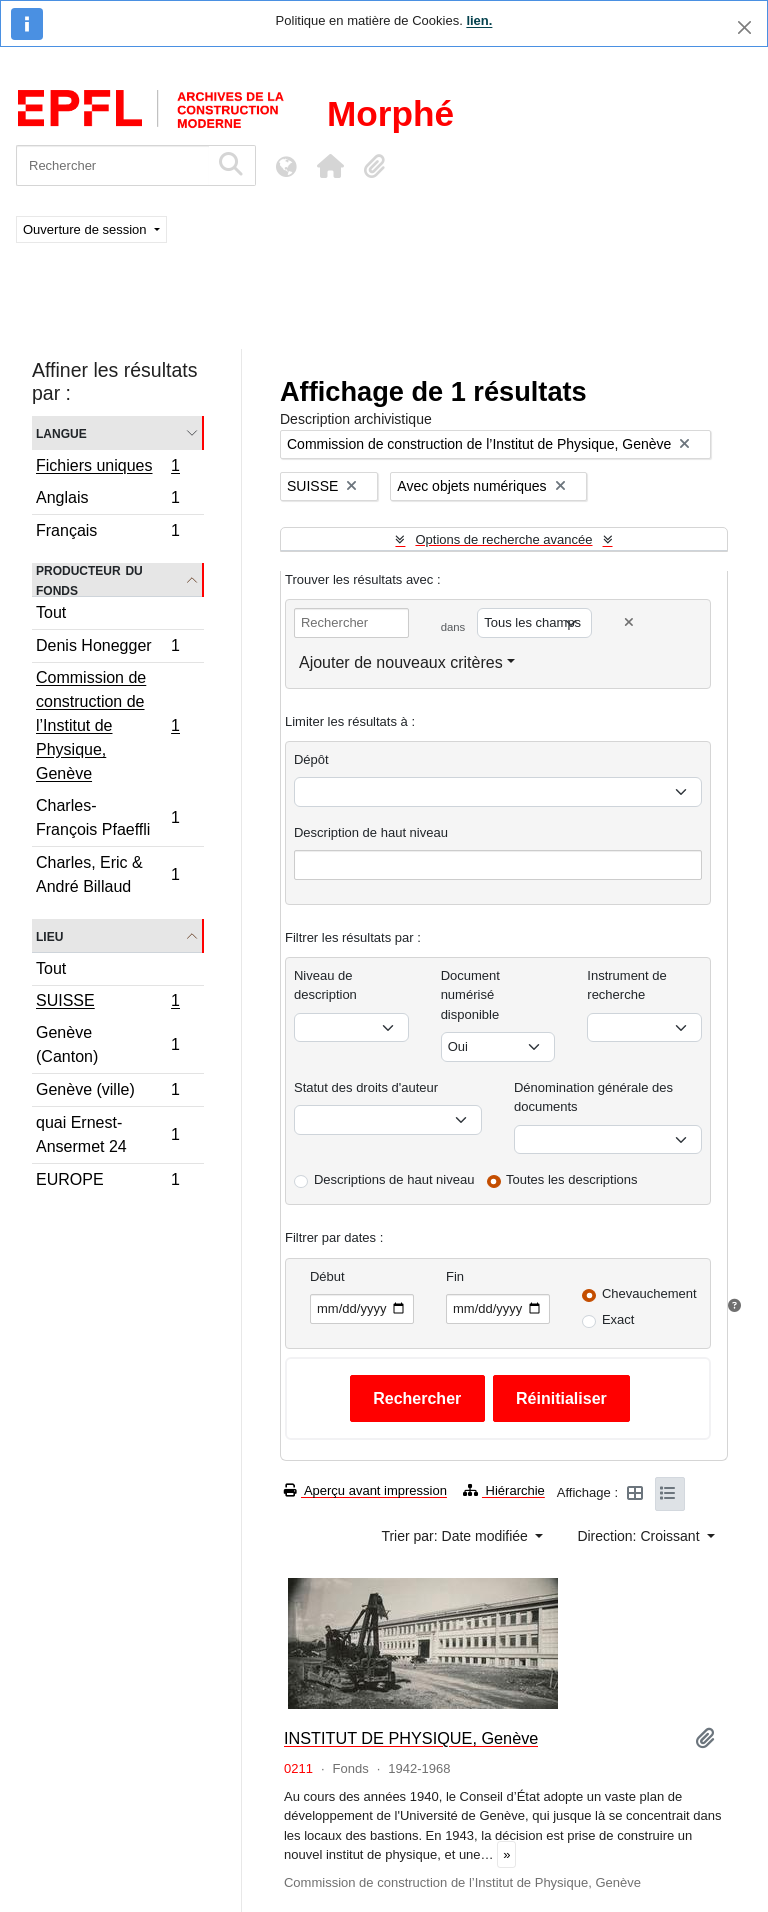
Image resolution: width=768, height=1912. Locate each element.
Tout (51, 612)
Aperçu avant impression (365, 1490)
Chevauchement (649, 1293)
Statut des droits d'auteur (366, 1087)
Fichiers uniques (107, 468)
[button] (330, 166)
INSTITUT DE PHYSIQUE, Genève (411, 1738)
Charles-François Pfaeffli (107, 817)
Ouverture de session (86, 229)
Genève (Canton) (107, 1044)
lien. (479, 20)
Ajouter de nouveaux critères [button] (401, 662)
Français (107, 533)
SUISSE (107, 1003)
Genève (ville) (107, 1092)
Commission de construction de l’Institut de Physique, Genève (107, 725)
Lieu (49, 935)
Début (327, 1276)
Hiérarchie (504, 1490)
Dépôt (311, 759)
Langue (61, 432)
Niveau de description (325, 985)
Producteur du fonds (89, 580)
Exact (618, 1319)
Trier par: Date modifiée (456, 1536)
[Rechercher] (112, 165)
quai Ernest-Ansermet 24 (107, 1134)
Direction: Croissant (640, 1536)
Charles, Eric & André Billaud (107, 874)
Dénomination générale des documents (593, 1097)
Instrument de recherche (627, 985)
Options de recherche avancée (503, 539)
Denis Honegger (107, 648)
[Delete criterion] (629, 622)
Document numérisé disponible (470, 995)
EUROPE (107, 1182)
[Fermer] (744, 27)
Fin (455, 1276)
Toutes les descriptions (572, 1179)
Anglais (107, 500)
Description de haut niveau (371, 832)
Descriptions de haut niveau (394, 1179)
